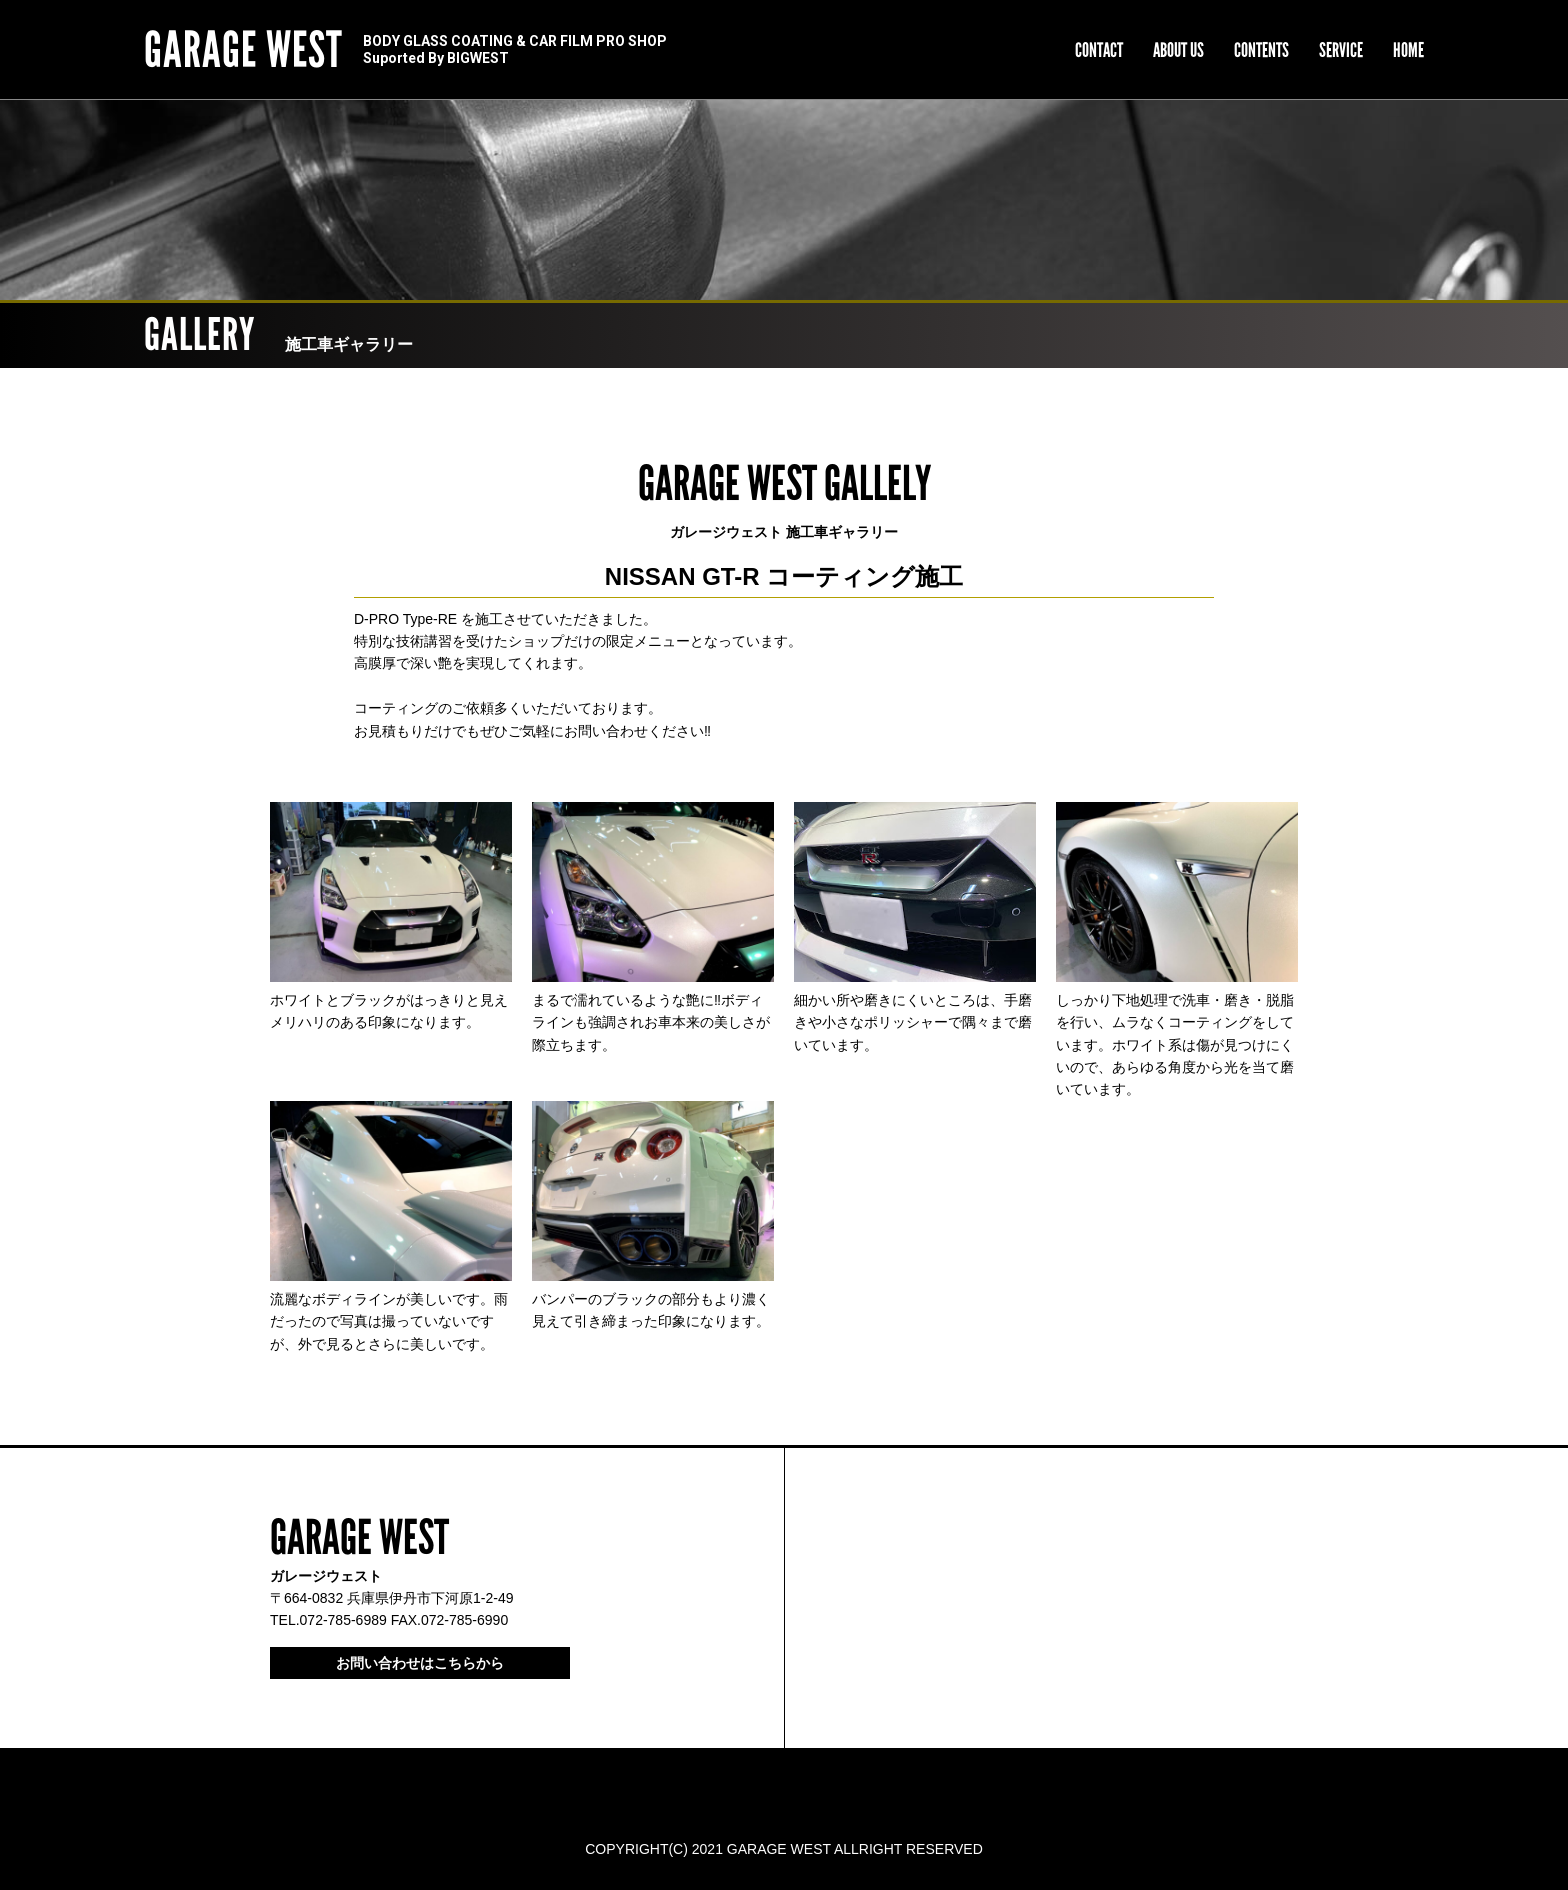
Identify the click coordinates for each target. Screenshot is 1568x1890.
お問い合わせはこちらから (420, 1663)
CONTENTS (1261, 50)
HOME (1408, 50)
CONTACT (1099, 50)
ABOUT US (1178, 50)
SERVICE (1341, 50)
